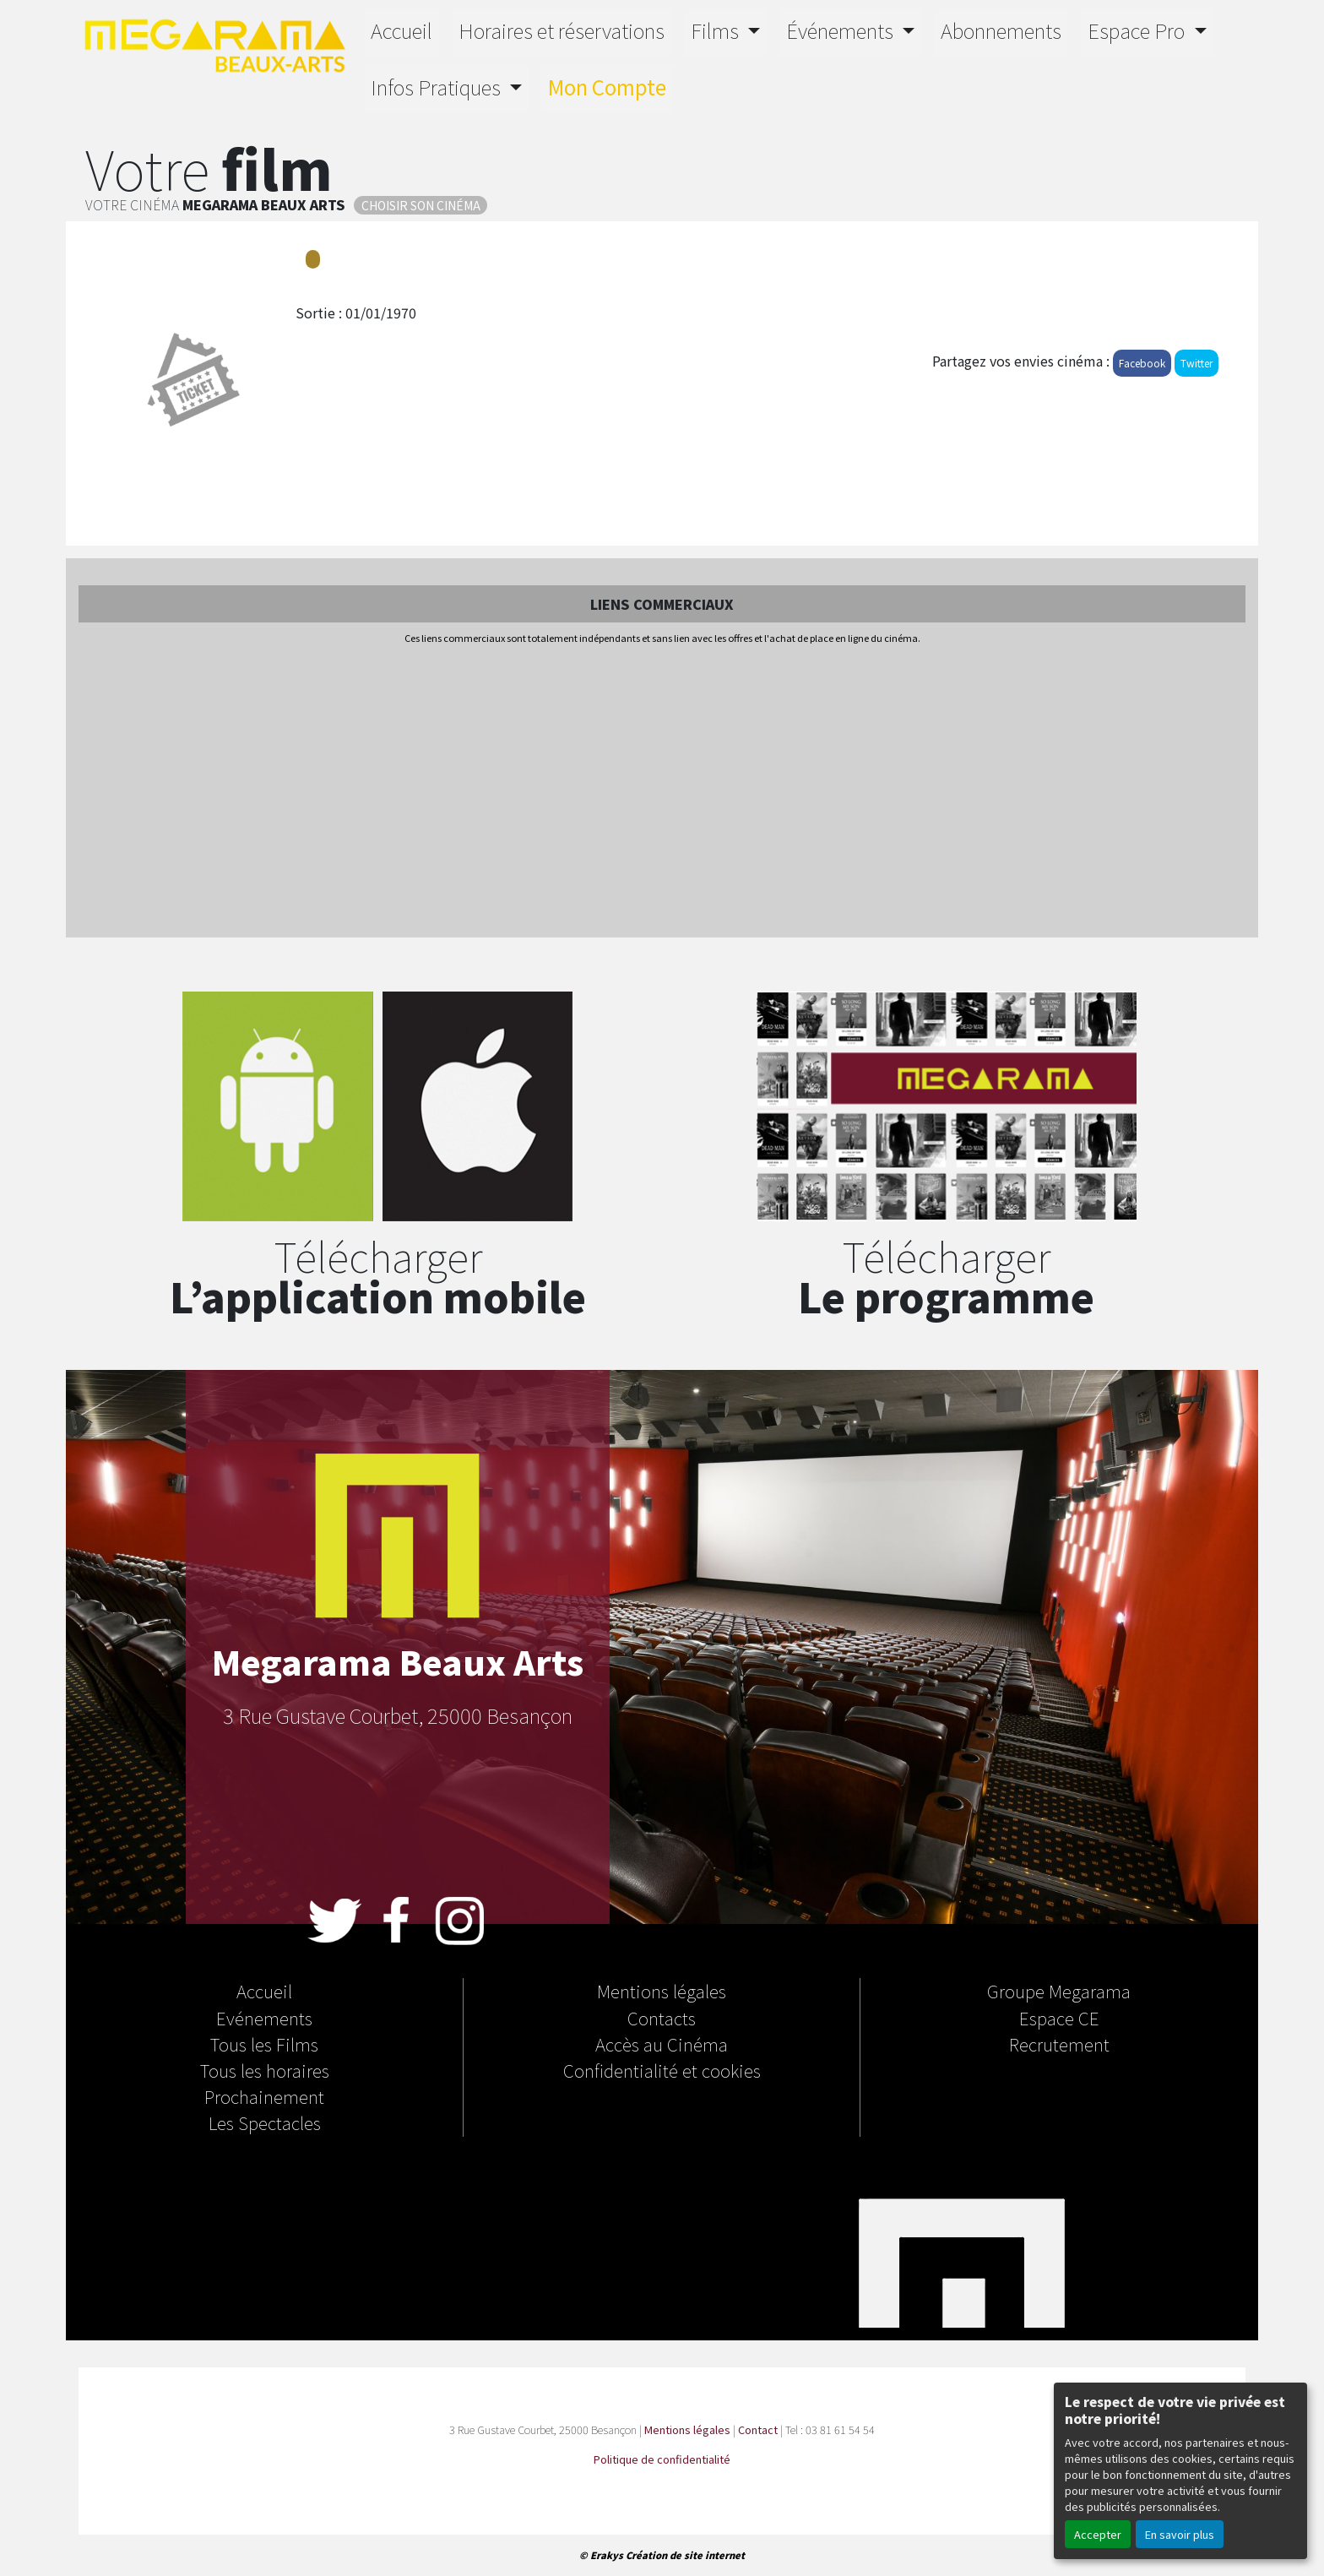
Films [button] (717, 30)
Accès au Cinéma (661, 2044)
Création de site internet (685, 2555)
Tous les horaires (264, 2070)
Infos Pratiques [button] (438, 86)
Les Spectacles (265, 2122)
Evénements (264, 2017)
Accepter (1097, 2534)
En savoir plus (1179, 2534)
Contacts (661, 2017)
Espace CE (1059, 2017)
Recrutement (1059, 2044)
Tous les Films (264, 2044)
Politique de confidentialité (662, 2459)
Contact (758, 2429)
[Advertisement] (662, 792)
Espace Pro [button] (1138, 30)
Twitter (1196, 363)
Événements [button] (842, 30)
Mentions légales (661, 1990)
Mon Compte (607, 86)
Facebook (1142, 363)
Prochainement (264, 2096)
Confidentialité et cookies (662, 2070)
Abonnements (1001, 30)
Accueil (401, 30)
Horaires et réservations (562, 30)
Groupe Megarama (1059, 1990)
